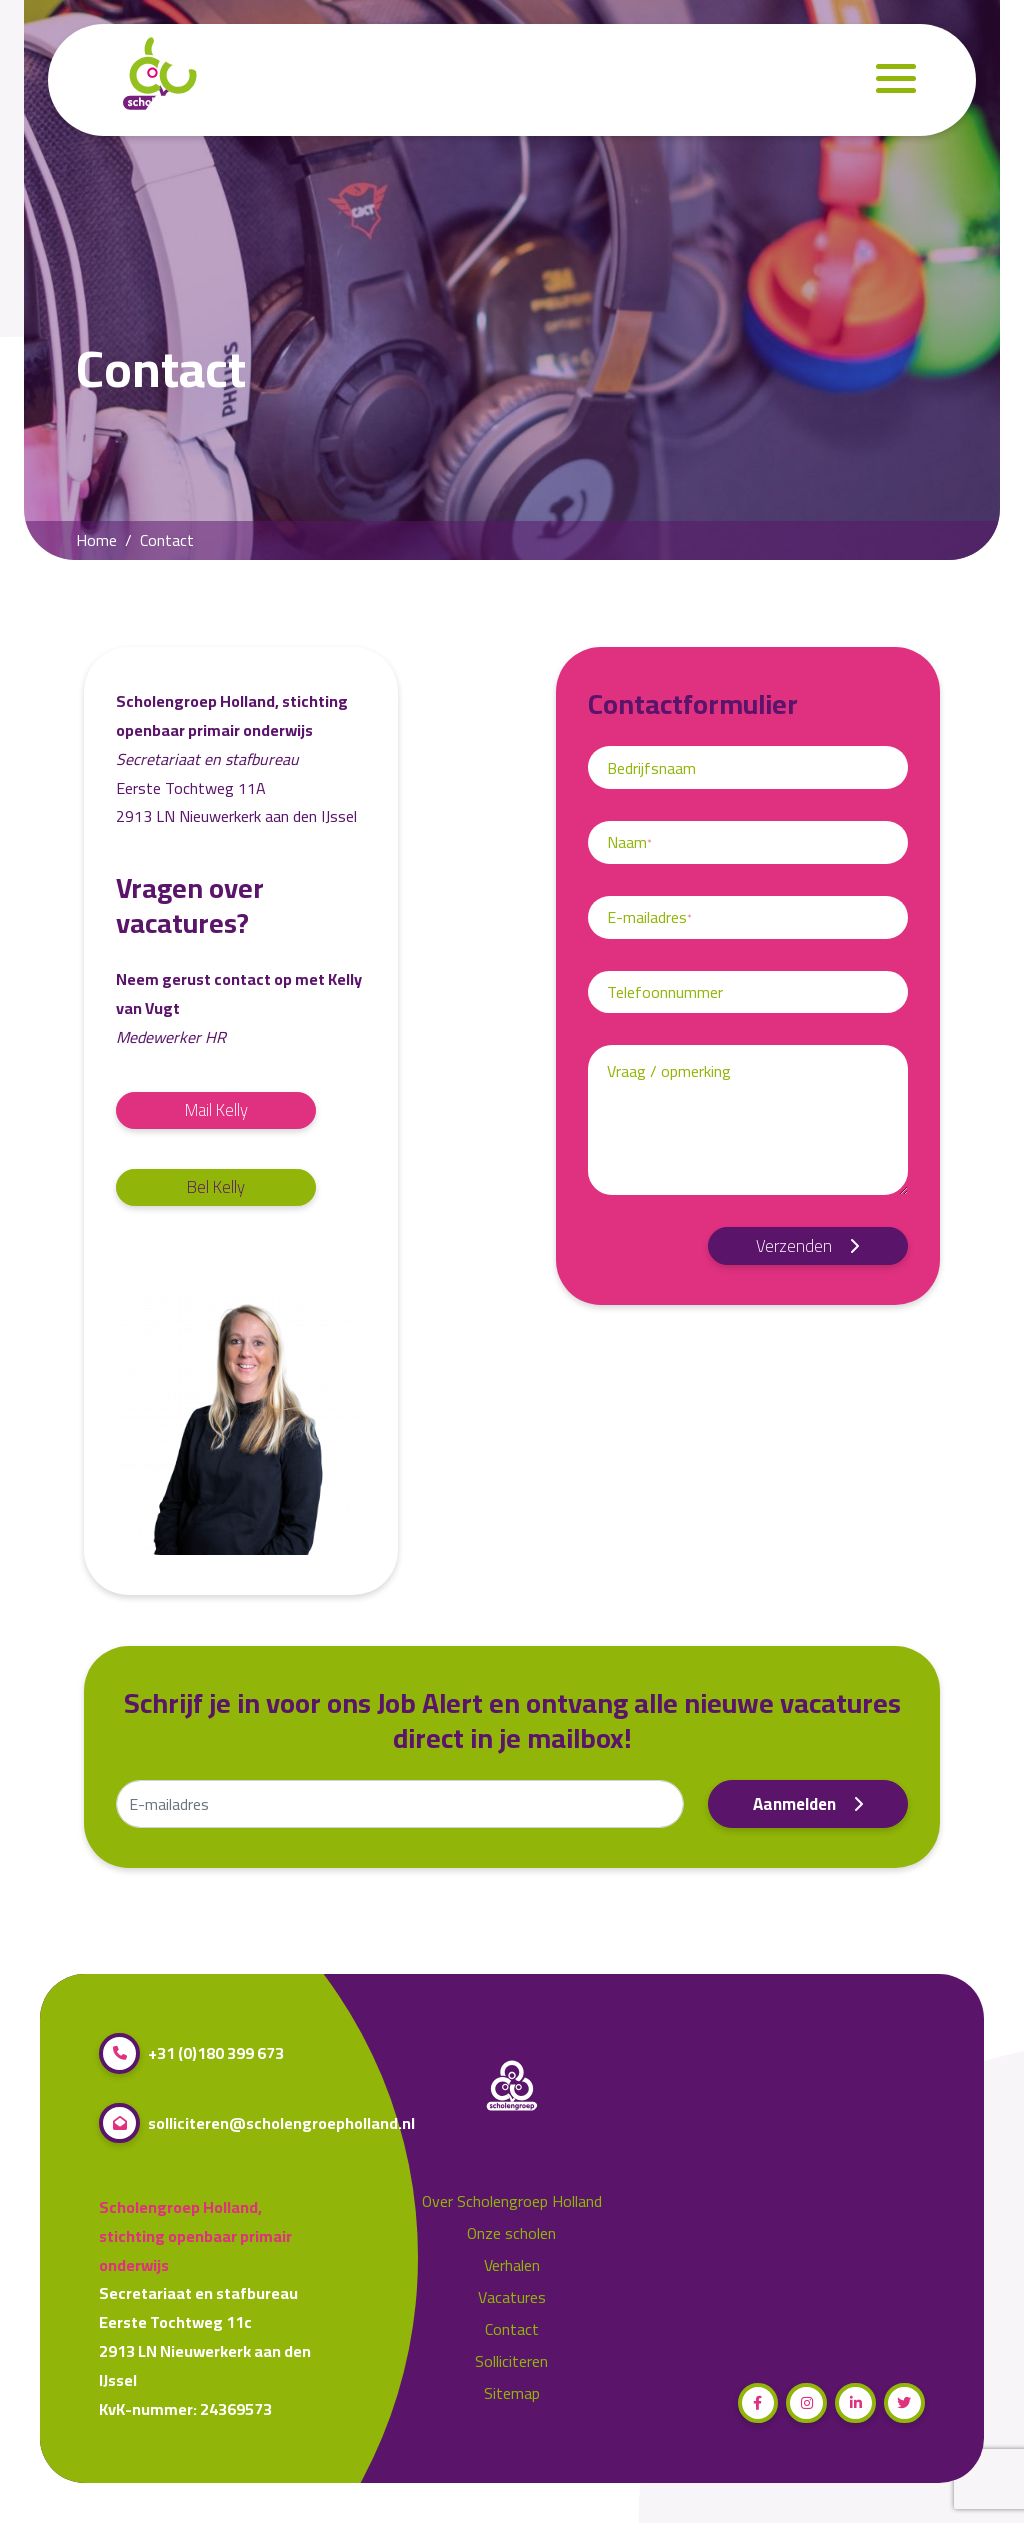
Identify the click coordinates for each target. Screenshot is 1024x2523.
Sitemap (512, 2393)
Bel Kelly (216, 1187)
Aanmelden (808, 1804)
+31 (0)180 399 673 (191, 2053)
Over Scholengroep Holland (512, 2201)
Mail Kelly (216, 1110)
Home (96, 540)
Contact (512, 2329)
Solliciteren (511, 2361)
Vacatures (512, 2297)
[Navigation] (896, 80)
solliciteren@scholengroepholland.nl (257, 2123)
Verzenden (808, 1246)
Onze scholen (511, 2233)
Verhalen (512, 2265)
